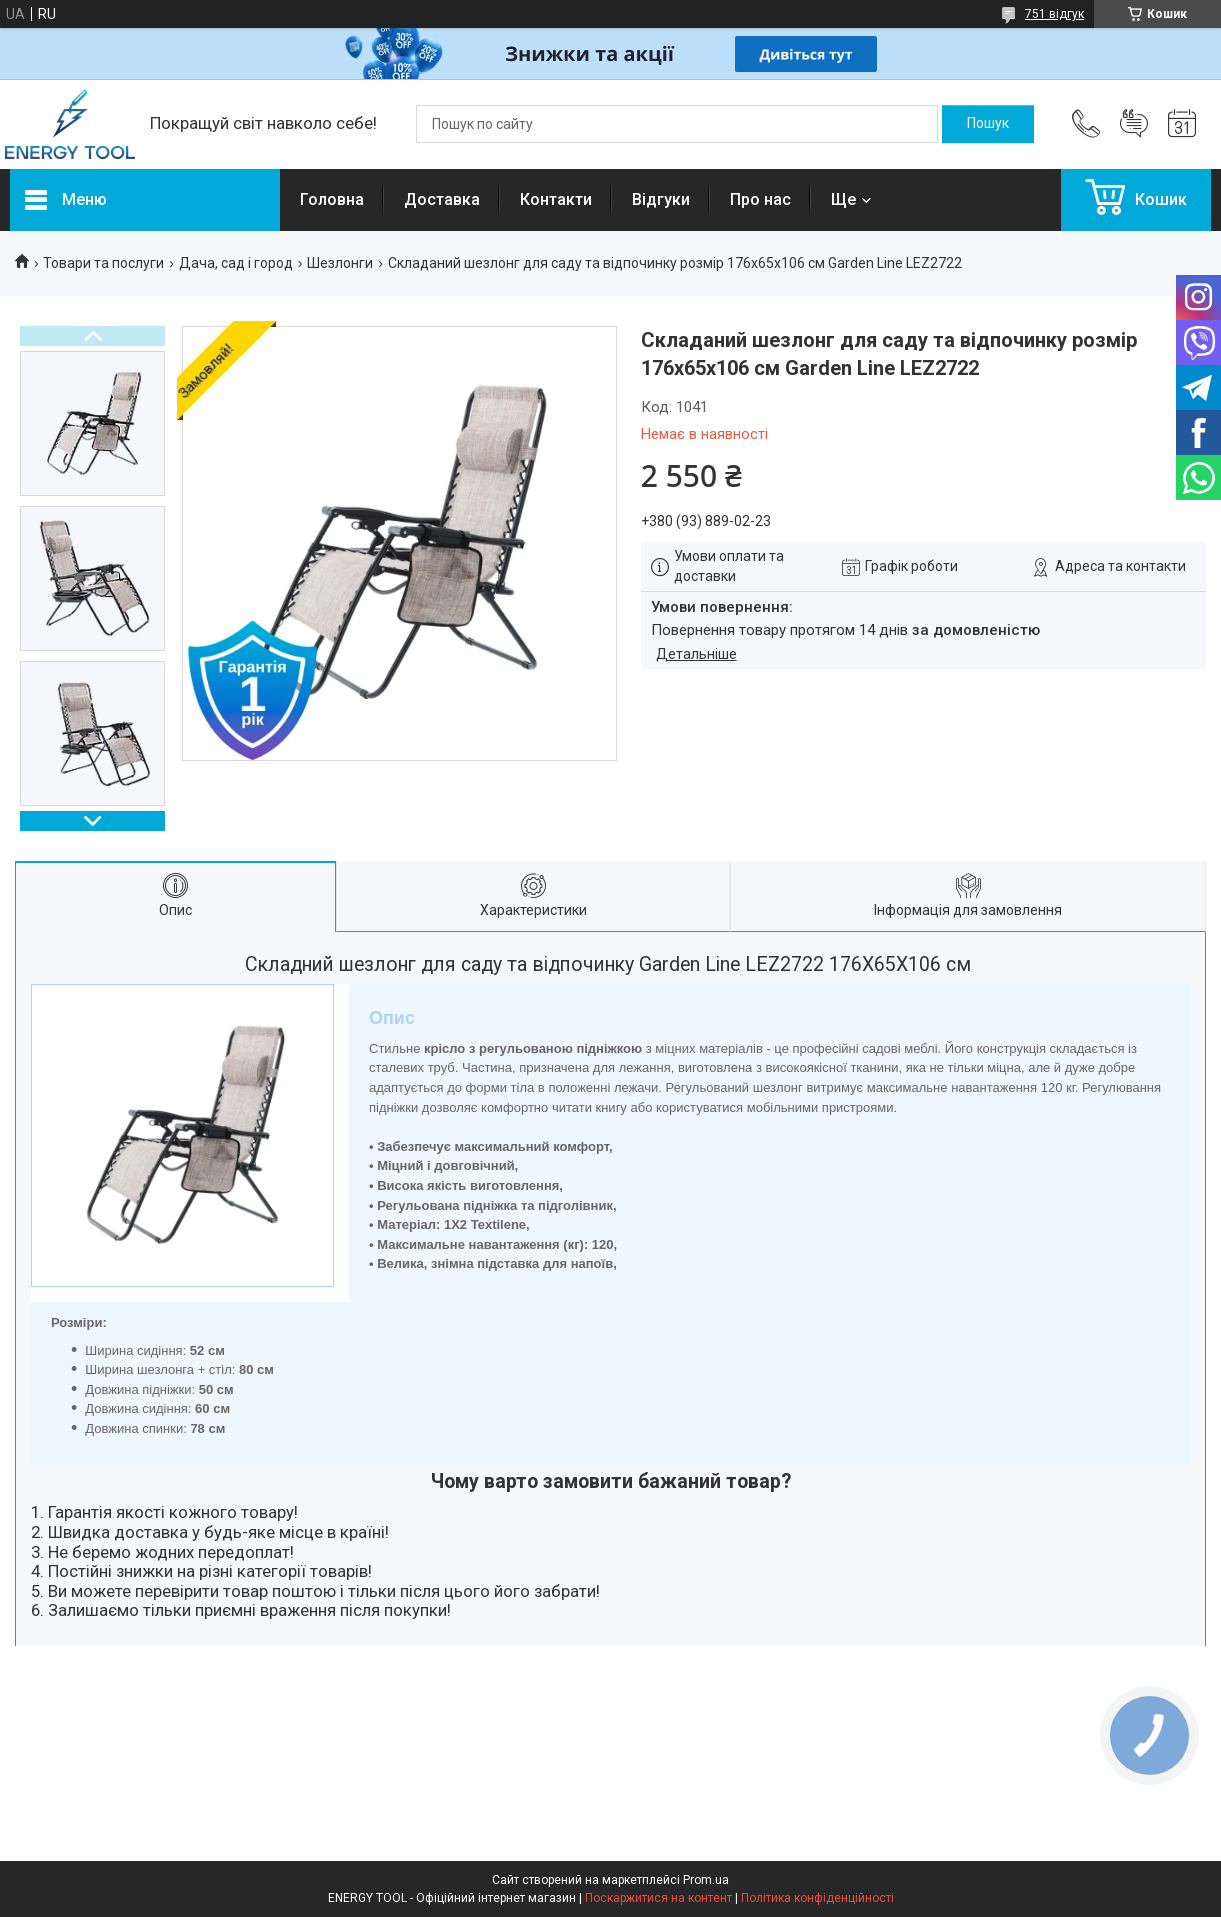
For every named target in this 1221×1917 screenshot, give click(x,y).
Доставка (442, 199)
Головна (332, 199)
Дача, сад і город (236, 263)
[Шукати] (988, 124)
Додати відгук (1134, 124)
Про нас (760, 199)
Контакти (556, 199)
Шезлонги (340, 263)
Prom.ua (706, 1880)
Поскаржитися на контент (658, 1898)
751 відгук (1054, 14)
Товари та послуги (103, 263)
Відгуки (661, 199)
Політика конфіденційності (817, 1898)
